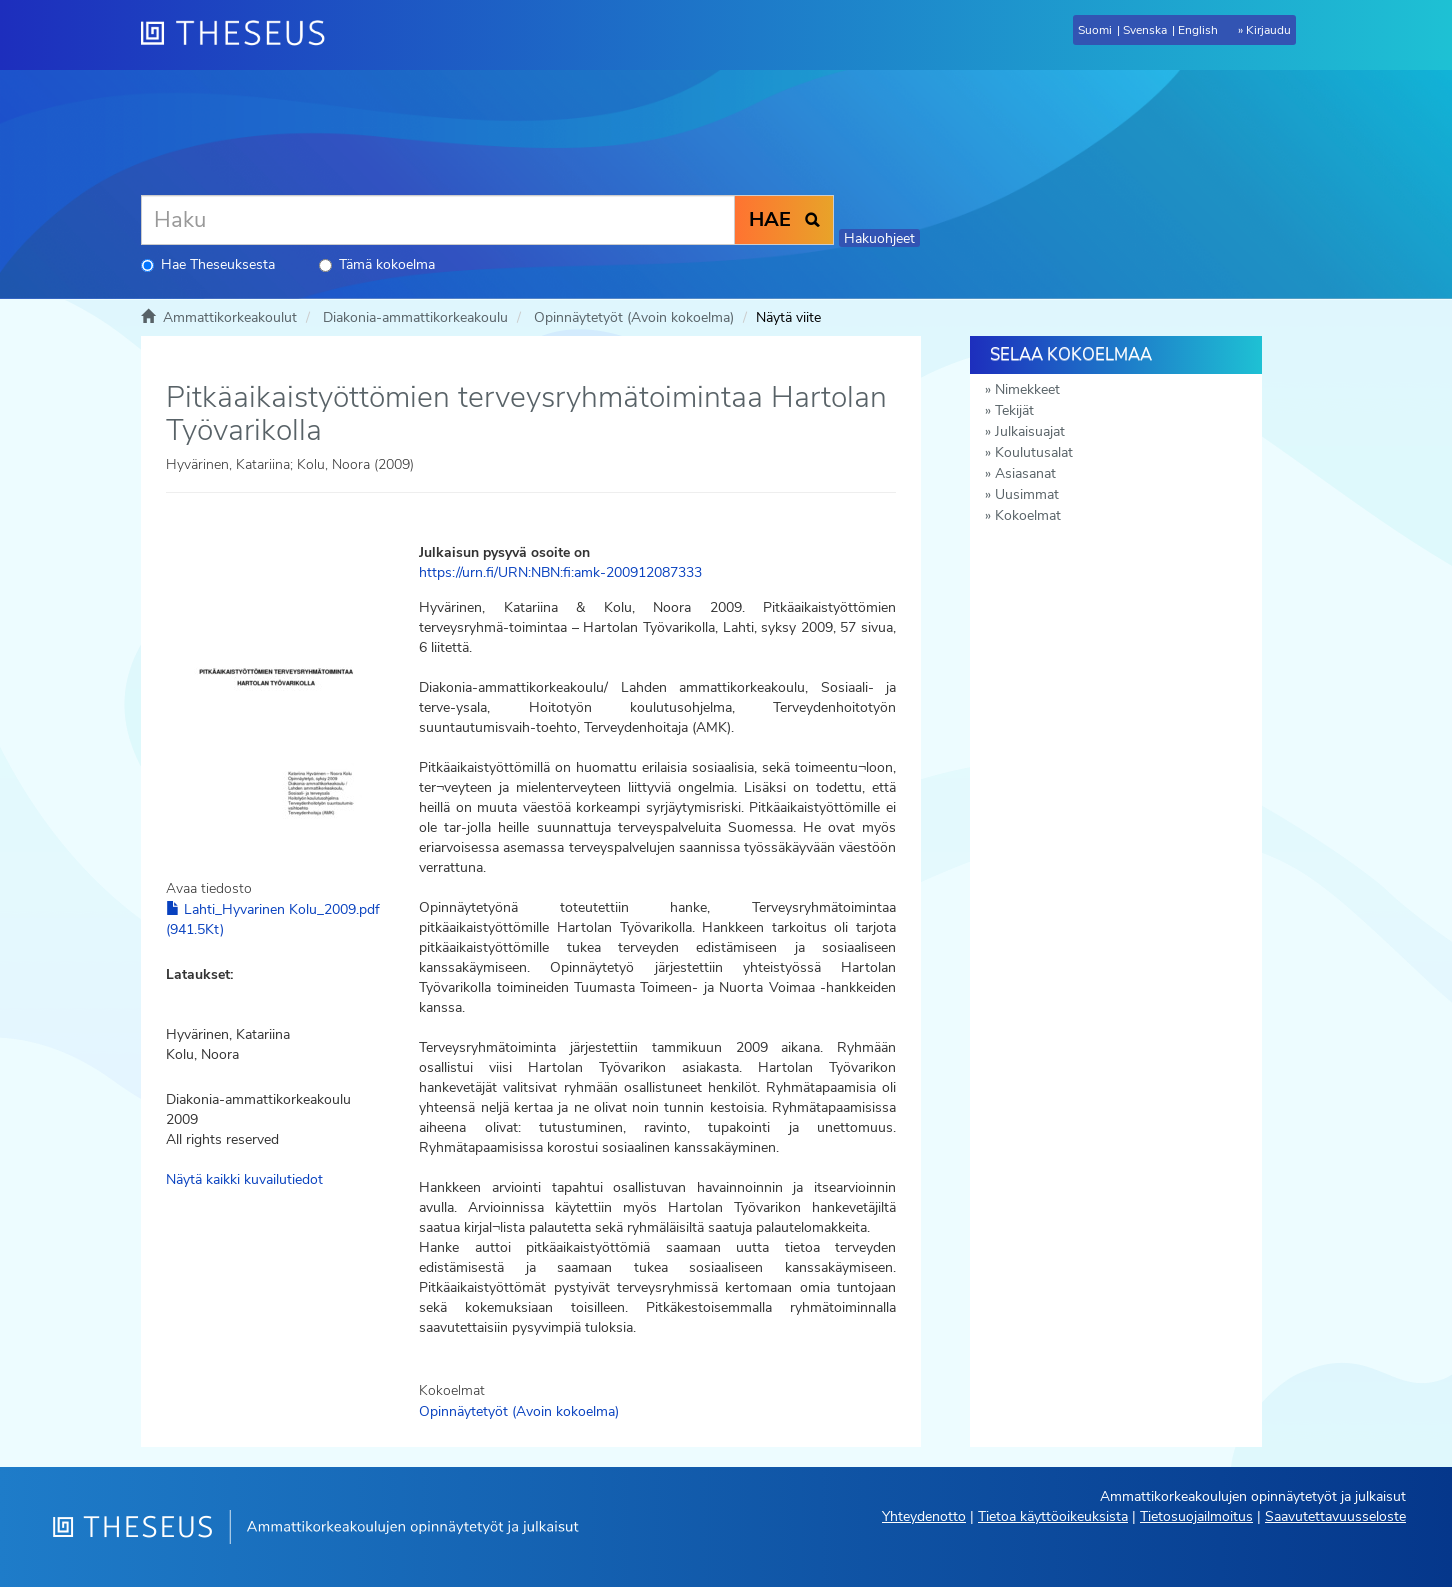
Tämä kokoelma (377, 264)
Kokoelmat (1028, 515)
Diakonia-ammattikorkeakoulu (415, 317)
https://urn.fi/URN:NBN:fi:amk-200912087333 (560, 572)
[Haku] (438, 220)
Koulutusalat (1034, 452)
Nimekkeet (1027, 389)
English (1198, 30)
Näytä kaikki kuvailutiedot (244, 1179)
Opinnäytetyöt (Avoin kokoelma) (634, 317)
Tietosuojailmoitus (1196, 1516)
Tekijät (1014, 410)
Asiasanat (1025, 473)
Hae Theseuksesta (208, 264)
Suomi (1095, 30)
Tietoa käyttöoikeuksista (1053, 1516)
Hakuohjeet (879, 238)
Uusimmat (1027, 494)
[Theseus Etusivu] (241, 35)
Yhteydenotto (924, 1516)
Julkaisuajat (1030, 431)
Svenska (1145, 30)
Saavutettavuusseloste (1335, 1516)
